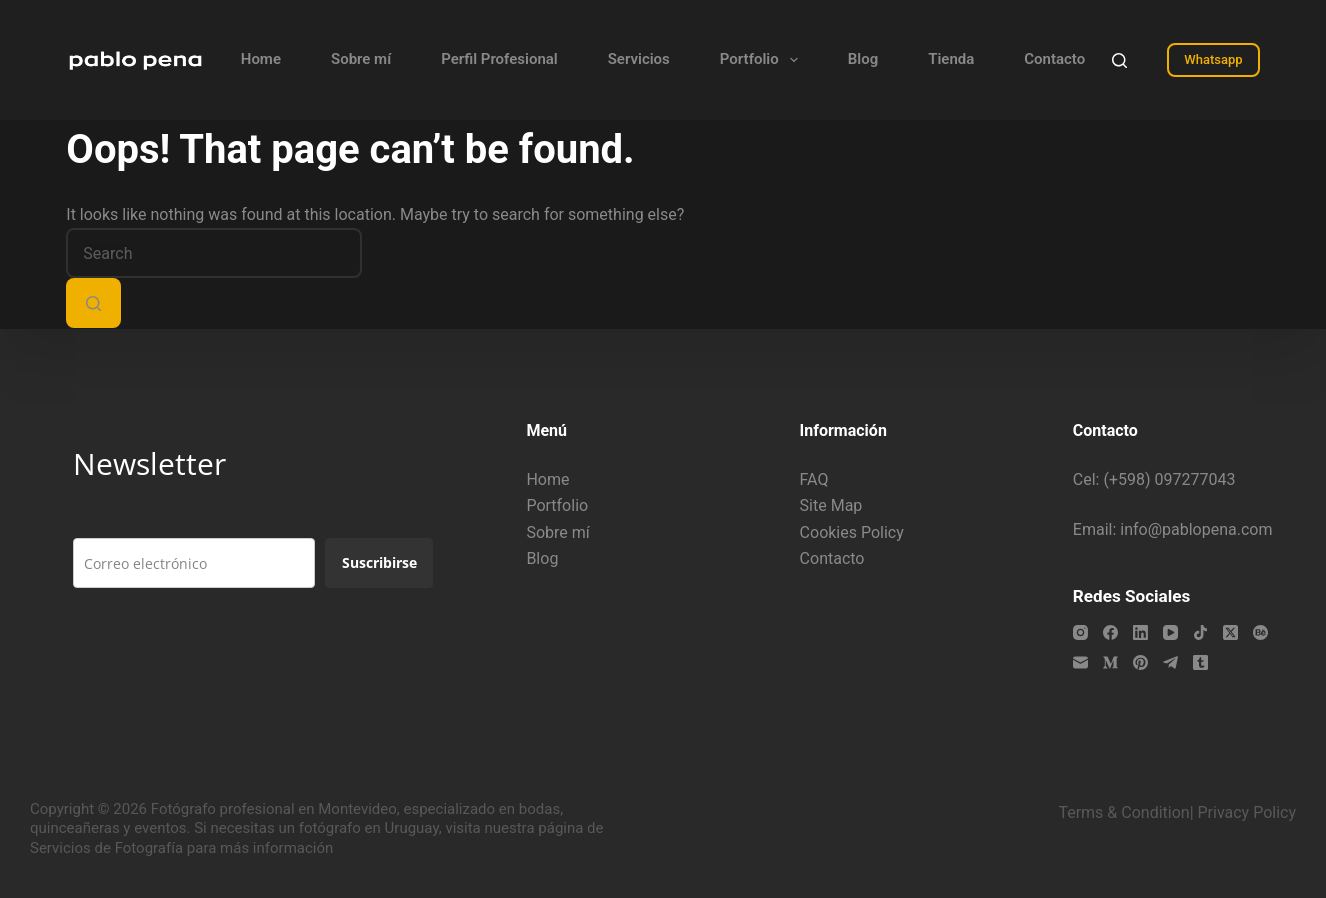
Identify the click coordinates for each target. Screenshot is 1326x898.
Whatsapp (1213, 59)
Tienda (951, 59)
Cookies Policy (852, 532)
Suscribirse (379, 562)
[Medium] (1110, 662)
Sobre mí (361, 59)
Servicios (639, 59)
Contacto (1054, 59)
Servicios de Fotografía (106, 848)
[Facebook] (1110, 632)
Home (261, 59)
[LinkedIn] (1140, 632)
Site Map (831, 505)
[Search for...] (214, 253)
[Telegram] (1170, 662)
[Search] (1119, 60)
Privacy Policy (1247, 812)
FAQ (814, 479)
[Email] (1080, 662)
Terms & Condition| (1125, 812)
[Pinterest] (1140, 662)
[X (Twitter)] (1230, 632)
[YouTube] (1170, 632)
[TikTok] (1200, 632)
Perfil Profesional (499, 59)
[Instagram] (1080, 632)
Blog (863, 59)
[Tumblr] (1200, 662)
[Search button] (93, 303)
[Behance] (1260, 632)
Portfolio (763, 60)
